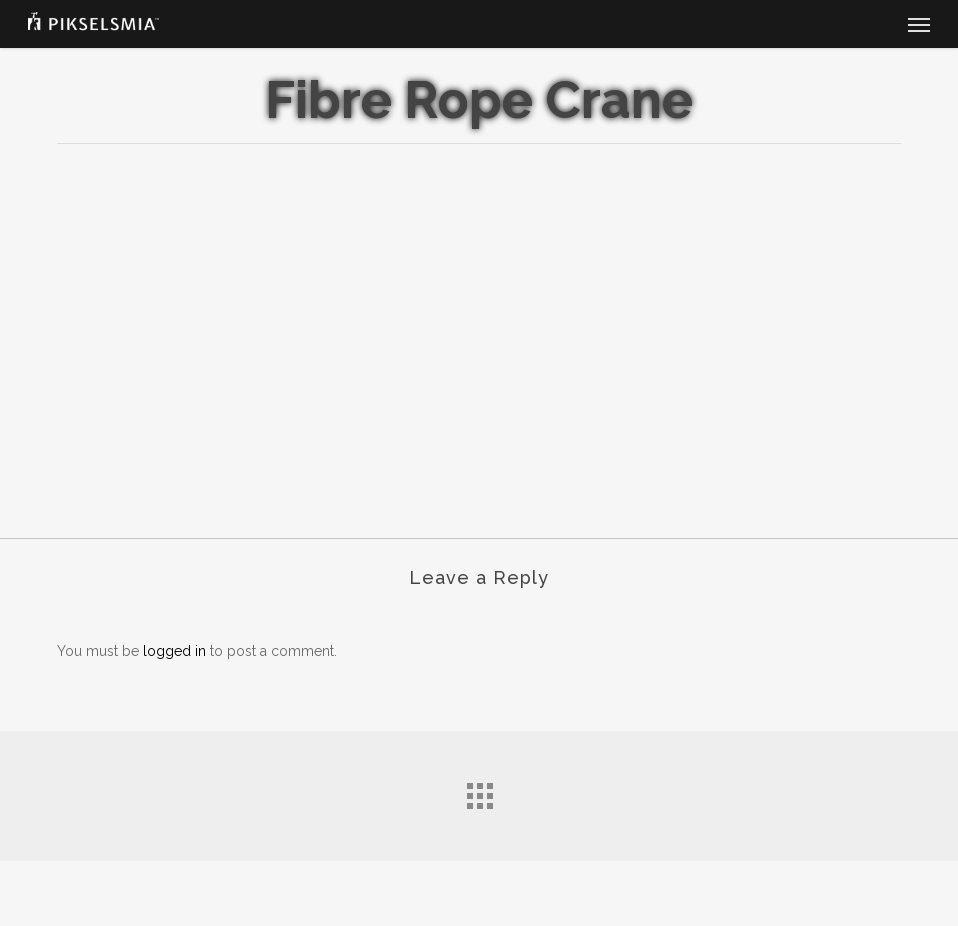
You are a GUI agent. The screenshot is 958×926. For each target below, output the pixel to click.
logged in (174, 651)
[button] (919, 24)
